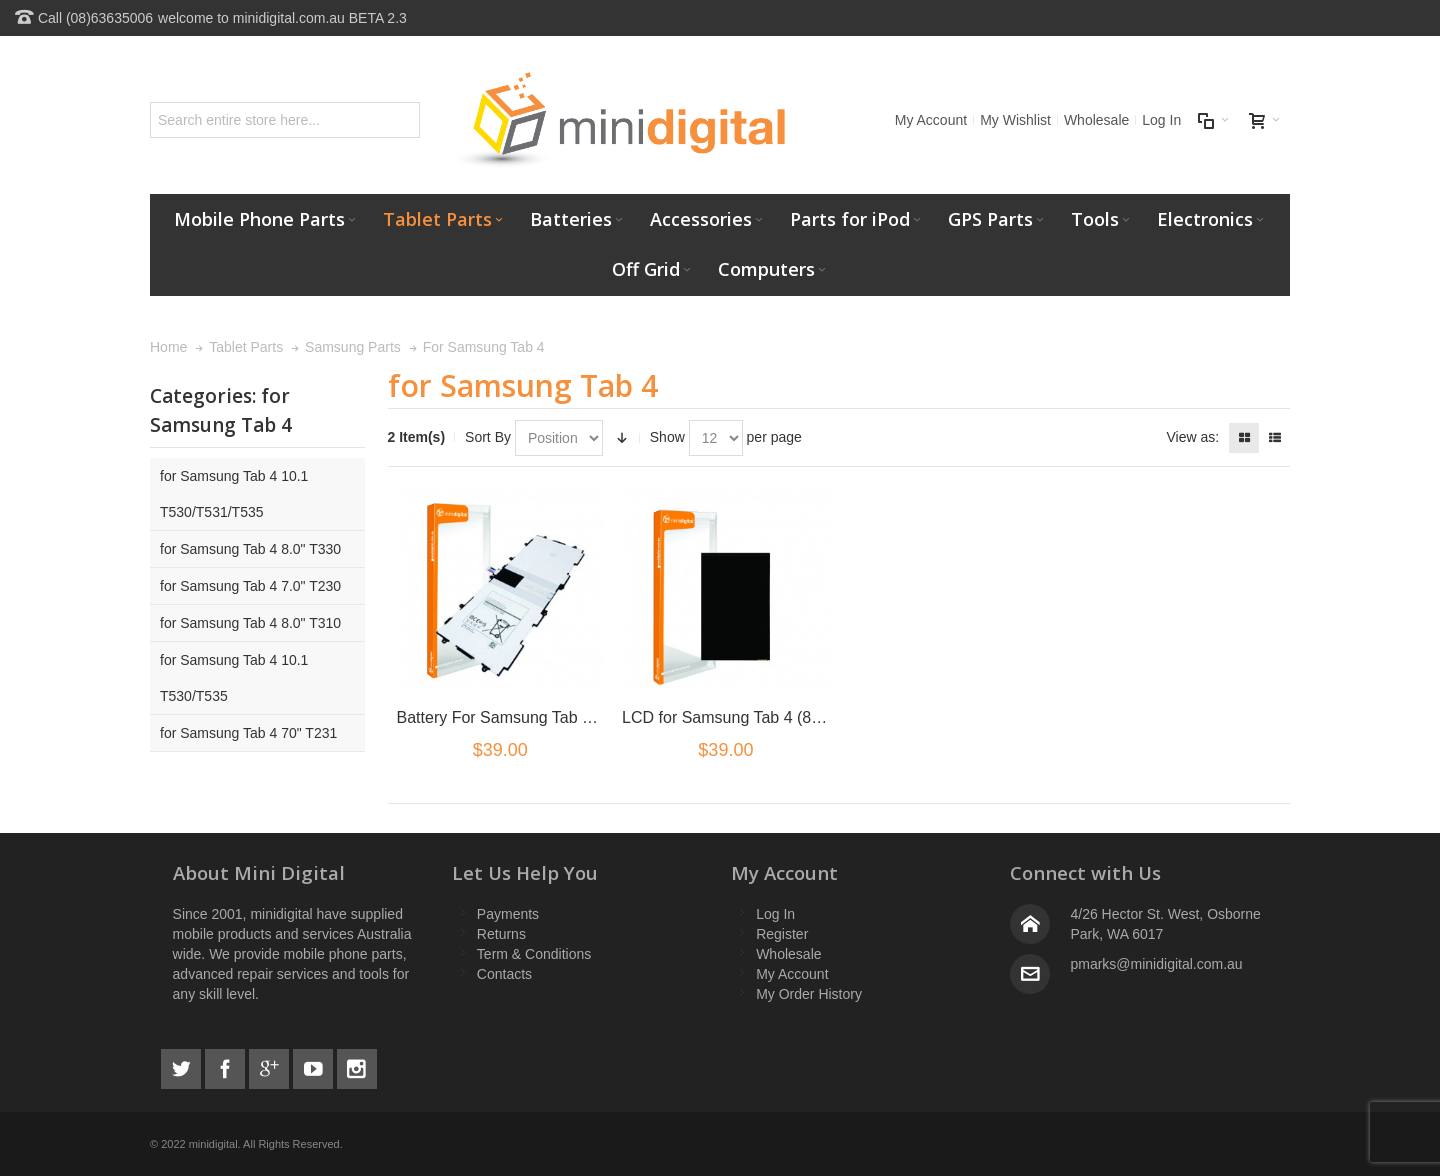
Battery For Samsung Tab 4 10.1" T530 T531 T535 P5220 (601, 717)
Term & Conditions (534, 954)
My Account (931, 120)
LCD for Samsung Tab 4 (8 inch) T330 (756, 717)
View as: (1192, 437)
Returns (501, 934)
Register (782, 934)
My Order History (809, 994)
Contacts (504, 974)
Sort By (488, 437)
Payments (508, 914)
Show (667, 437)
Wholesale (1096, 120)
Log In (1161, 120)
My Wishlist (1015, 120)
